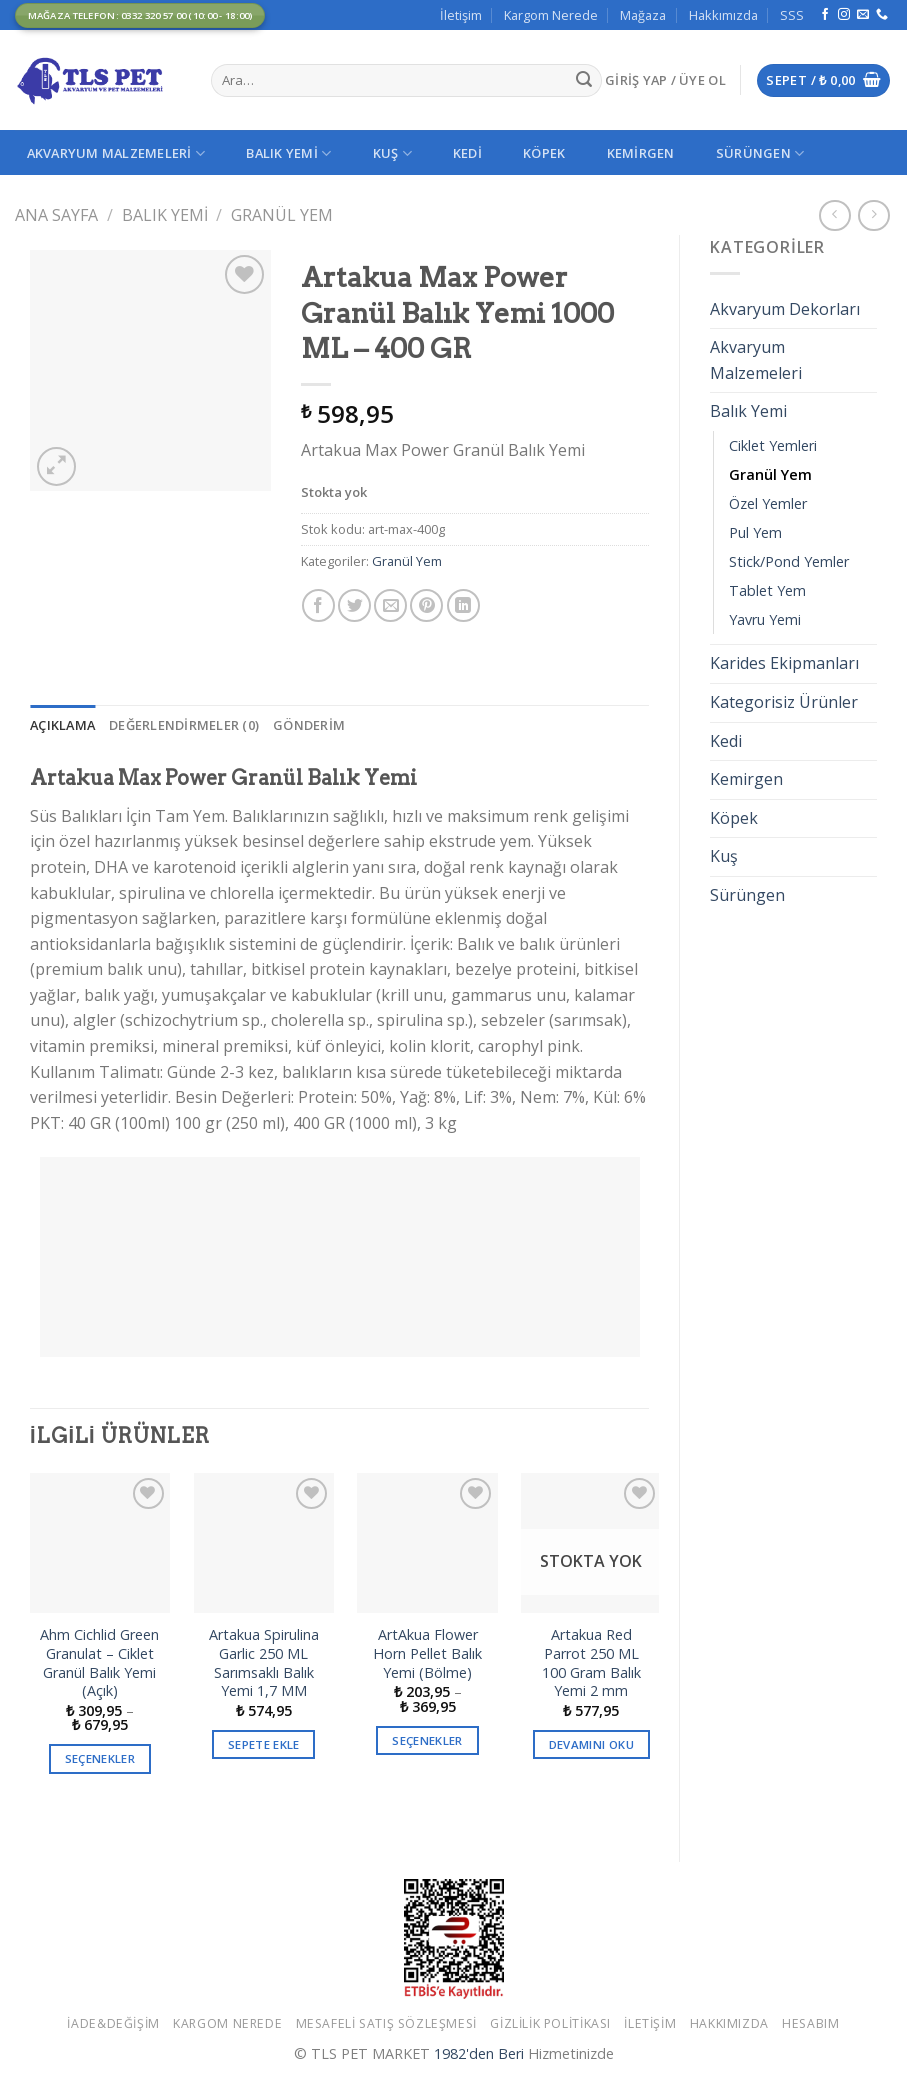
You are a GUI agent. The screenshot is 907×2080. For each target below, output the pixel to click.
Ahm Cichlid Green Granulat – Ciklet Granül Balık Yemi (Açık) (99, 1663)
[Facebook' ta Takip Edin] (825, 15)
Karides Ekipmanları (784, 663)
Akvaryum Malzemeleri (116, 153)
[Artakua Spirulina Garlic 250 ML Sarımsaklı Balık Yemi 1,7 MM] (264, 1543)
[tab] (62, 725)
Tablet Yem (767, 590)
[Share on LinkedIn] (463, 605)
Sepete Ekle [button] (264, 1744)
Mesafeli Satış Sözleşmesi (386, 2023)
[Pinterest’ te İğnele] (426, 605)
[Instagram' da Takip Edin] (844, 15)
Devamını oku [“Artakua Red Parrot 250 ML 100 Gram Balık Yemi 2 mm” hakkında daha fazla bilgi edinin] (591, 1744)
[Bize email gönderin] (863, 15)
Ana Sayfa (56, 215)
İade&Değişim (113, 2023)
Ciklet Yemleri (773, 445)
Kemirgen (641, 153)
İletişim (461, 15)
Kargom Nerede (551, 15)
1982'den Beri (479, 2053)
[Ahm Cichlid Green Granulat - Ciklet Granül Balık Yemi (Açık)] (100, 1543)
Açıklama (62, 725)
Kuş (392, 153)
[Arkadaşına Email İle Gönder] (390, 605)
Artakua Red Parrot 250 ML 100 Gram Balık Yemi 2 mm (591, 1663)
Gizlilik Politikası (550, 2023)
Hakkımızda (723, 15)
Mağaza (643, 15)
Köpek (544, 153)
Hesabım (810, 2023)
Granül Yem (282, 215)
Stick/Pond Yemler (789, 561)
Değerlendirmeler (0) (184, 725)
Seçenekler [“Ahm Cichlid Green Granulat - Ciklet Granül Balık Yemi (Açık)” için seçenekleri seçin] (100, 1758)
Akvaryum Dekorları (785, 309)
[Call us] (882, 15)
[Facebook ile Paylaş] (318, 605)
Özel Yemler (768, 503)
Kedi (467, 153)
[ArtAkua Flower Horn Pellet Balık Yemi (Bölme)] (427, 1543)
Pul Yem (755, 532)
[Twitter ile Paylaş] (354, 605)
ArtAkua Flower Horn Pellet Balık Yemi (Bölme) (427, 1653)
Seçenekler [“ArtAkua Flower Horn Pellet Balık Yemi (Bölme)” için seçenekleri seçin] (427, 1740)
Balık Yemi (288, 153)
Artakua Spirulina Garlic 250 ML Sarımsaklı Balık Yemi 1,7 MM (264, 1663)
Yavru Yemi (765, 619)
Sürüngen (760, 153)
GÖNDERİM (309, 725)
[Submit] (584, 81)
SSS (792, 15)
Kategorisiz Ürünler (784, 702)
